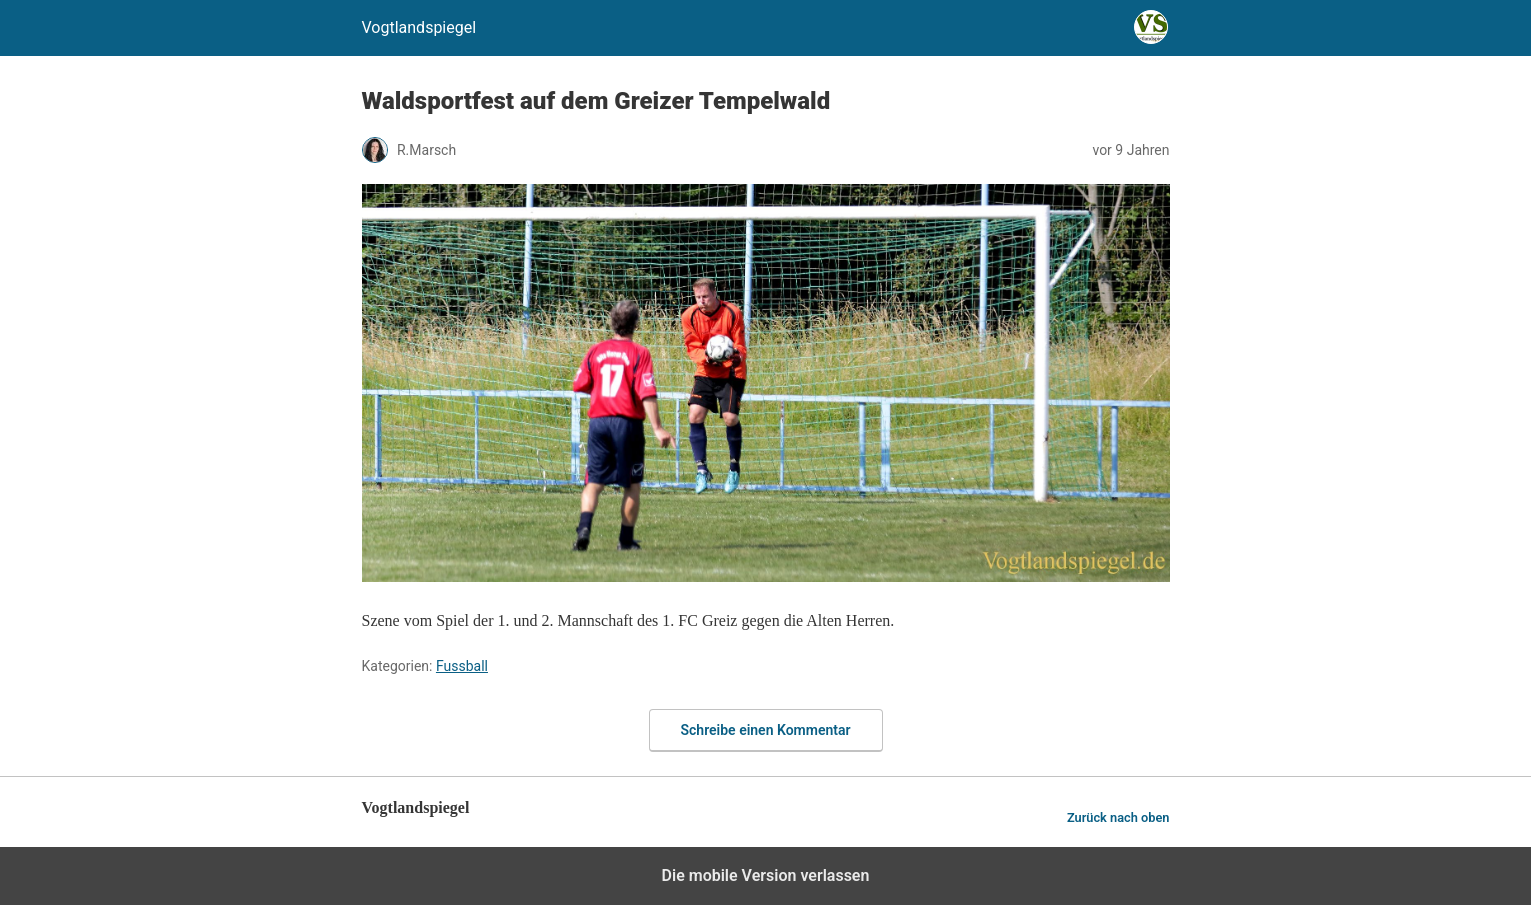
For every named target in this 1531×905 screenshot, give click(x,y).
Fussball (462, 666)
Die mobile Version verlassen (766, 875)
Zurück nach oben (1118, 817)
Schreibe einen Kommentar (766, 730)
